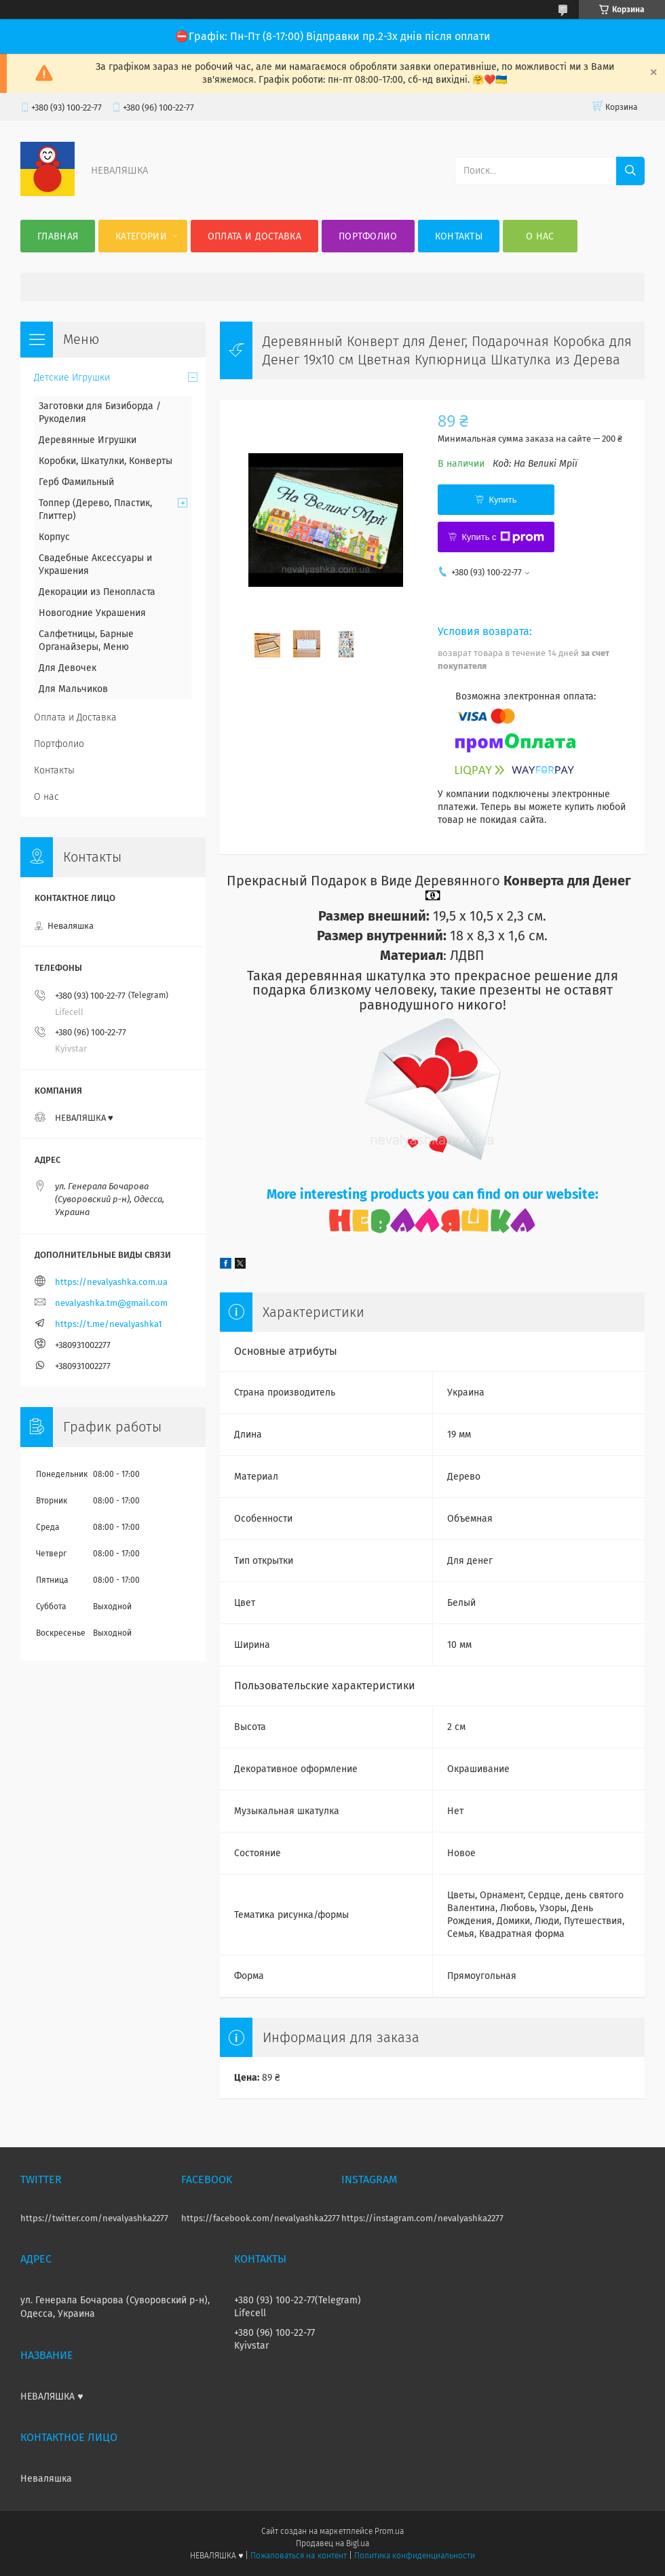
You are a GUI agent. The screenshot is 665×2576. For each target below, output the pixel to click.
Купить (502, 500)
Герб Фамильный (76, 482)
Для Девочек (67, 668)
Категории (141, 236)
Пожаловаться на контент (298, 2555)
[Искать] (630, 171)
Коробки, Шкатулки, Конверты (105, 461)
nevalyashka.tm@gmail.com (111, 1303)
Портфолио (368, 236)
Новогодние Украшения (92, 613)
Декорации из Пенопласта (97, 592)
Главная (57, 236)
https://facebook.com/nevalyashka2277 (260, 2218)
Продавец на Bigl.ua (332, 2543)
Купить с (502, 537)
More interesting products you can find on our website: (432, 1194)
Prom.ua (389, 2531)
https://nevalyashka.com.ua (111, 1282)
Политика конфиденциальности (414, 2555)
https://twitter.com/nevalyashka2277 (94, 2218)
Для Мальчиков (73, 689)
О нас (540, 236)
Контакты (458, 236)
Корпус (54, 537)
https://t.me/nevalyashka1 (108, 1324)
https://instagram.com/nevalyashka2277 (422, 2218)
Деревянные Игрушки (87, 440)
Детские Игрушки (72, 377)
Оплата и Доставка (254, 236)
